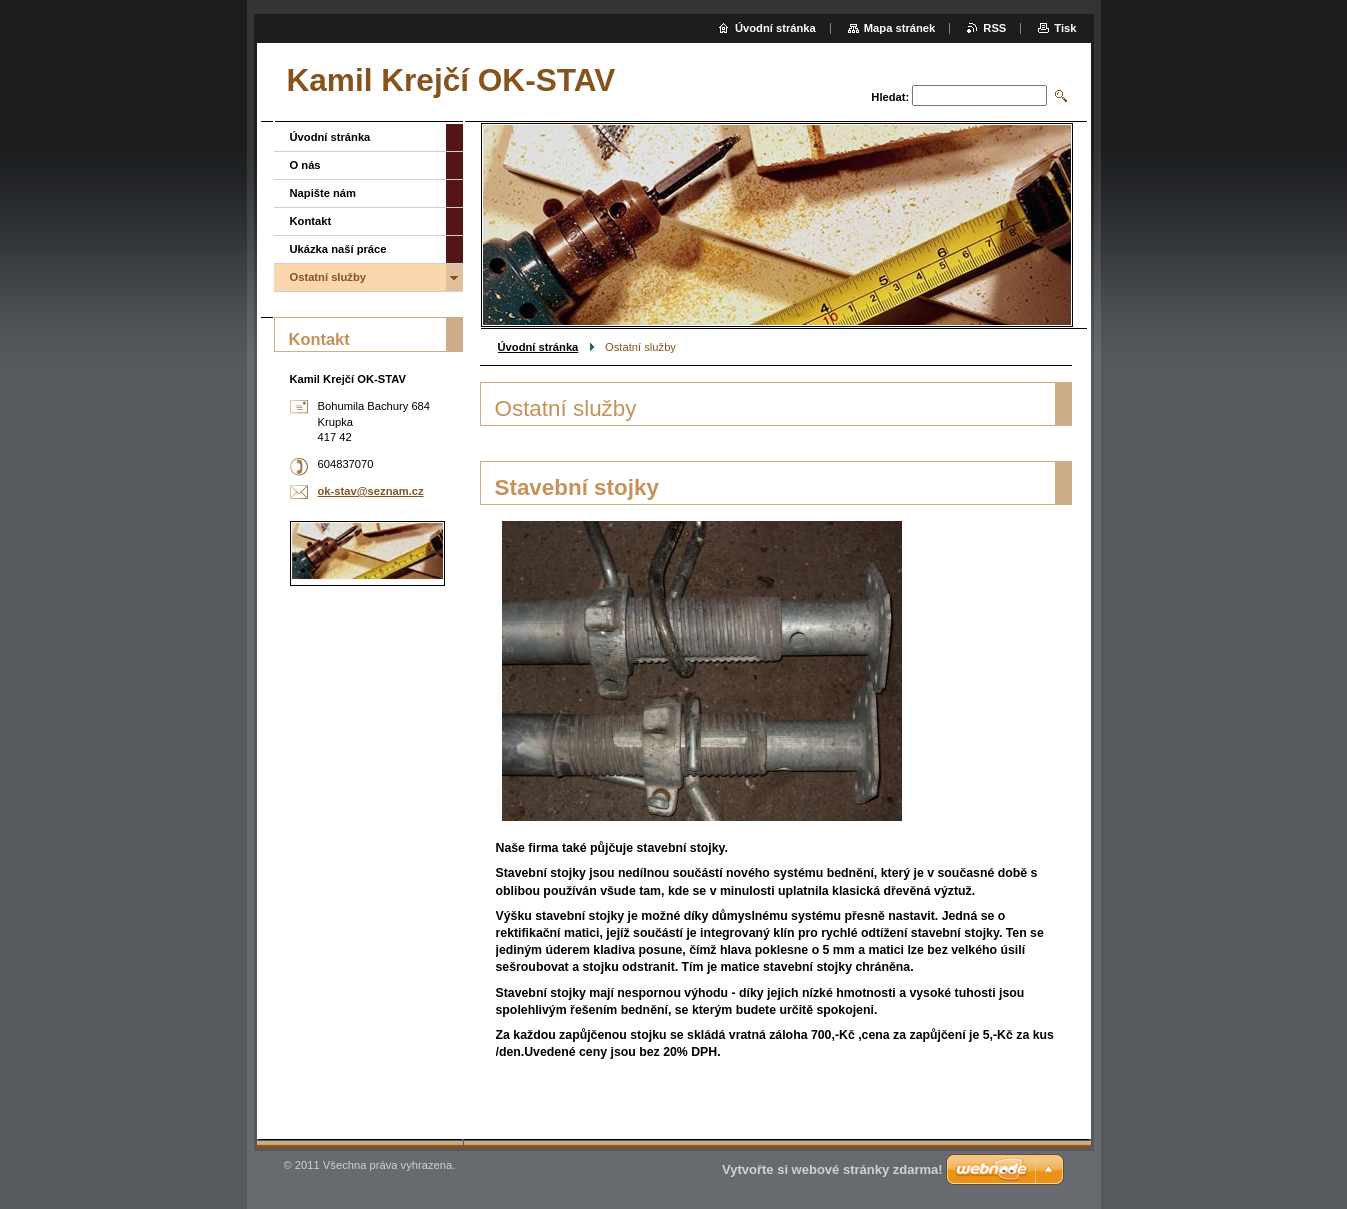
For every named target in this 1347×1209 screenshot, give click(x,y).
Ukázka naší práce (338, 249)
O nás (305, 165)
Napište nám (323, 193)
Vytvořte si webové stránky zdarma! (832, 1169)
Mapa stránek (900, 28)
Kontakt (311, 221)
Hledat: (890, 97)
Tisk (1065, 28)
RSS (994, 28)
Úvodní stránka (538, 347)
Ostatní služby (328, 277)
